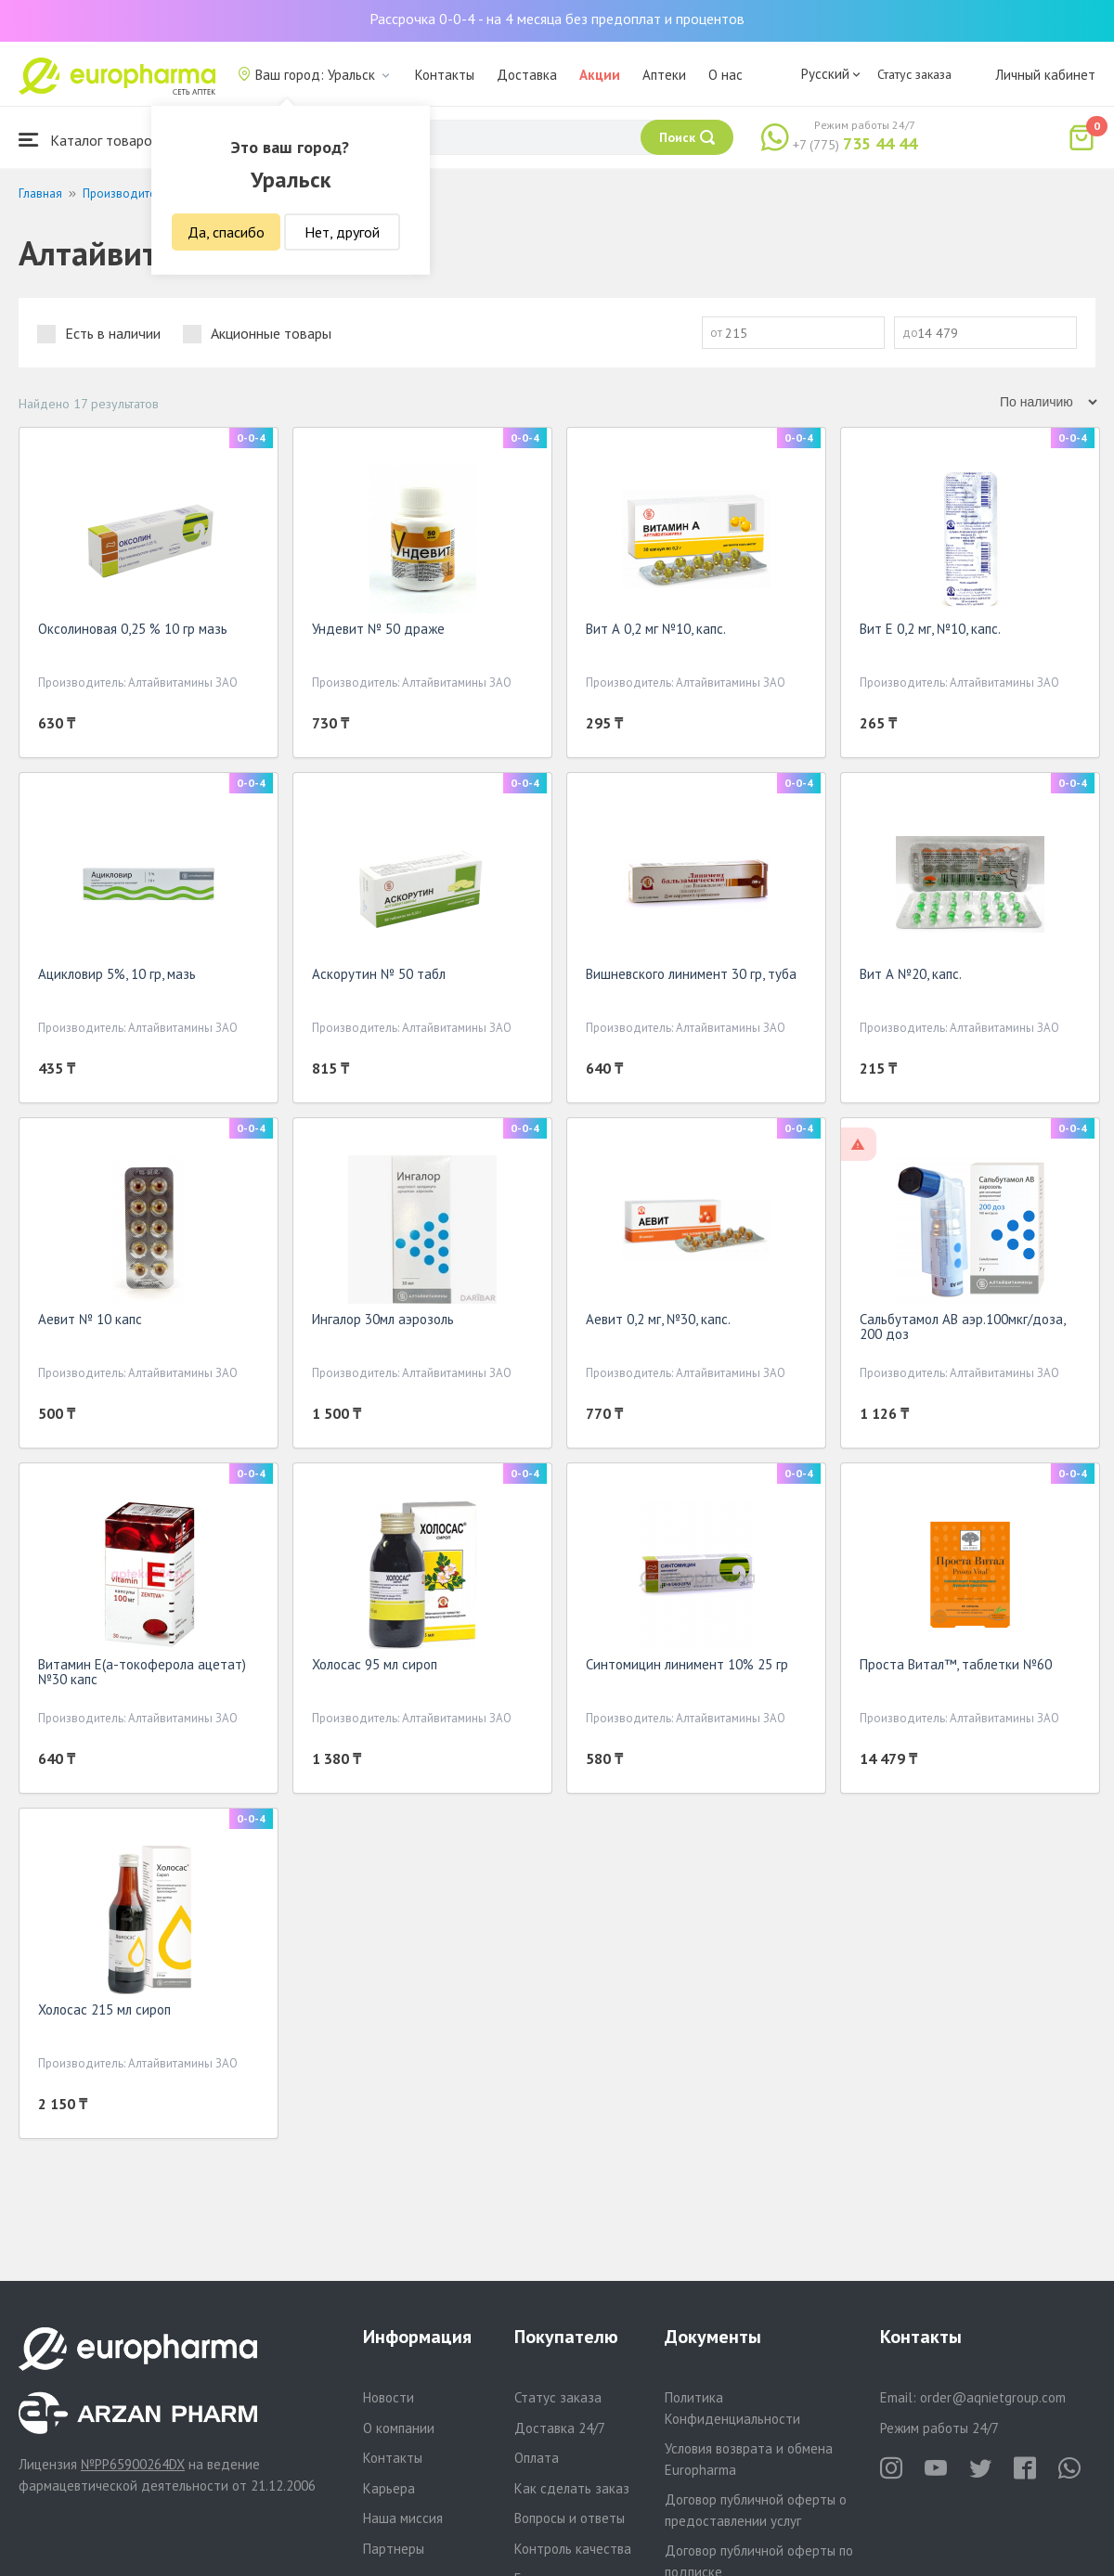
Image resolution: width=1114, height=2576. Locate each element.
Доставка (527, 75)
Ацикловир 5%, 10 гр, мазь (117, 974)
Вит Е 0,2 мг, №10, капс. (930, 629)
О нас (725, 75)
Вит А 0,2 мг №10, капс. (656, 629)
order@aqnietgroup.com (993, 2397)
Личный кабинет (1045, 75)
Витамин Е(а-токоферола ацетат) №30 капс (142, 1671)
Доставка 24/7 (559, 2428)
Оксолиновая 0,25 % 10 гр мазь (132, 629)
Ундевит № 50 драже (378, 629)
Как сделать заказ (571, 2488)
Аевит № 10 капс (90, 1319)
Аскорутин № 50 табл (379, 974)
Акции (599, 75)
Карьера (389, 2488)
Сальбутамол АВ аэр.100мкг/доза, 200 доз (962, 1326)
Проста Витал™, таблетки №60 (956, 1664)
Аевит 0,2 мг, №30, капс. (658, 1319)
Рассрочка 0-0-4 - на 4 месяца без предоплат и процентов (557, 18)
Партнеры (393, 2548)
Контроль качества (572, 2548)
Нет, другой (342, 232)
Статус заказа (914, 74)
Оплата (536, 2458)
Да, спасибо (226, 232)
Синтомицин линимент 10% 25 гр (687, 1664)
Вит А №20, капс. (911, 974)
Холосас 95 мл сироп (374, 1664)
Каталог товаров (89, 139)
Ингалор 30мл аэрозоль (383, 1319)
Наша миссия (403, 2518)
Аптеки (664, 75)
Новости (388, 2397)
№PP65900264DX (133, 2464)
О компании (398, 2428)
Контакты (444, 75)
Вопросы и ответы (569, 2518)
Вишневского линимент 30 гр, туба (691, 974)
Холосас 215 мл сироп (104, 2009)
